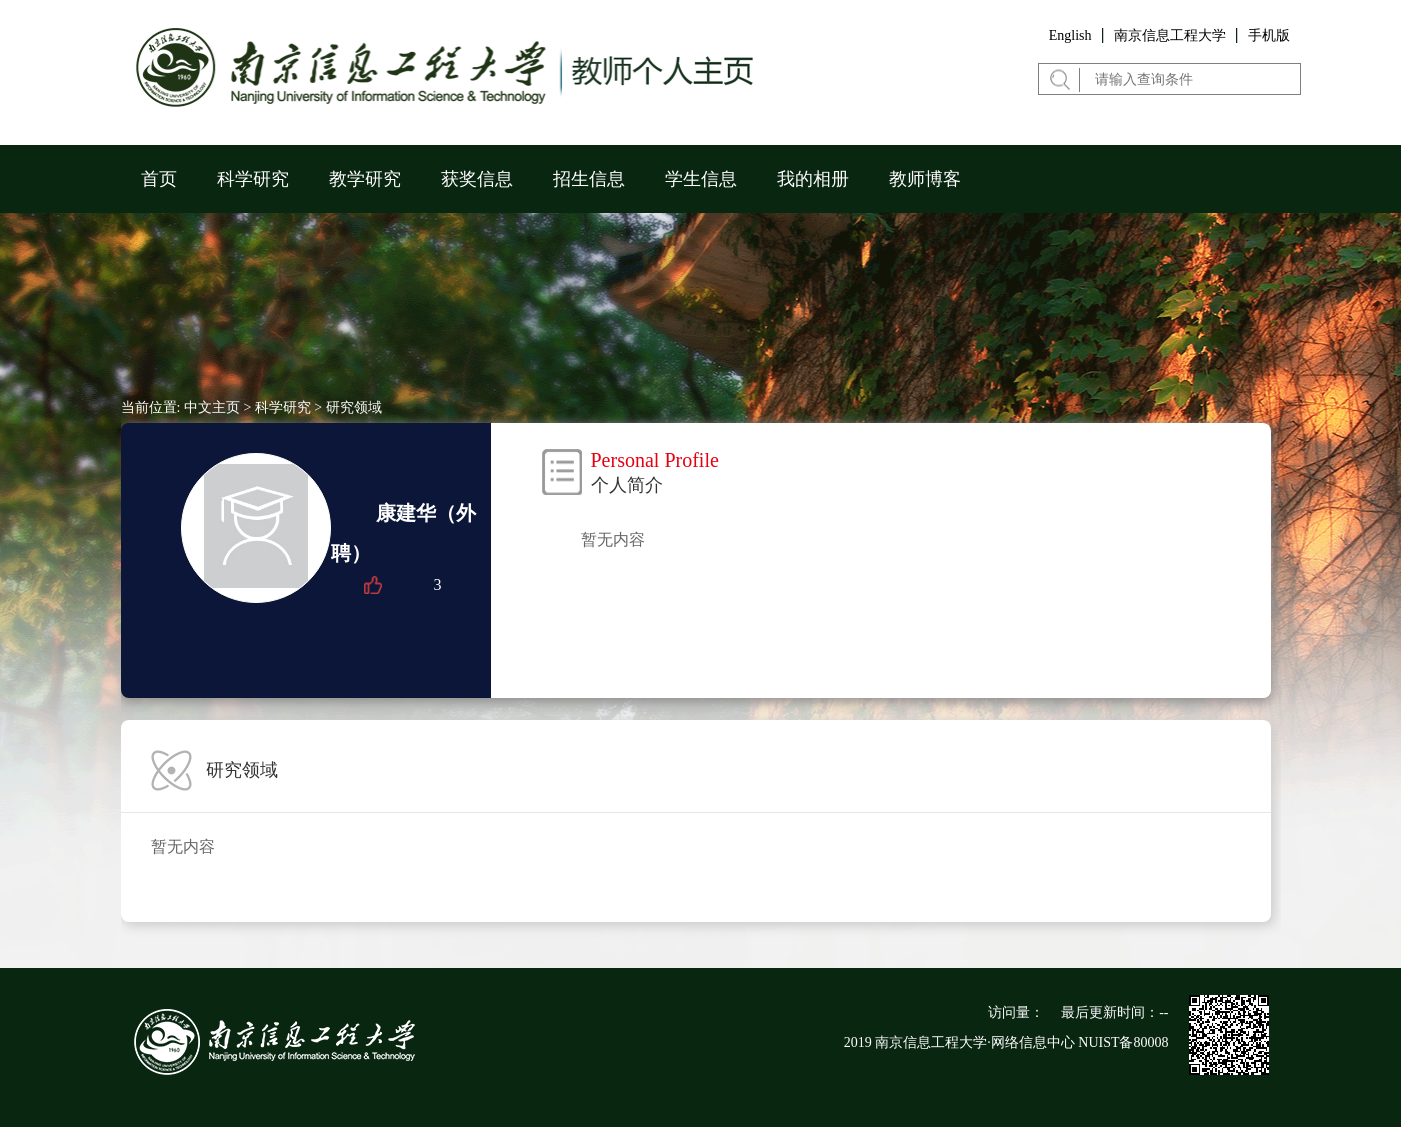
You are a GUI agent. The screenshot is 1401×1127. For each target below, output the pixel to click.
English (1070, 35)
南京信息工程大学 (1170, 35)
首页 (159, 179)
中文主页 (212, 407)
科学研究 (253, 179)
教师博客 (925, 179)
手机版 (1269, 35)
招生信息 (589, 179)
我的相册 (813, 179)
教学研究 (365, 179)
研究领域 (354, 407)
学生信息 (701, 179)
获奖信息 (477, 179)
